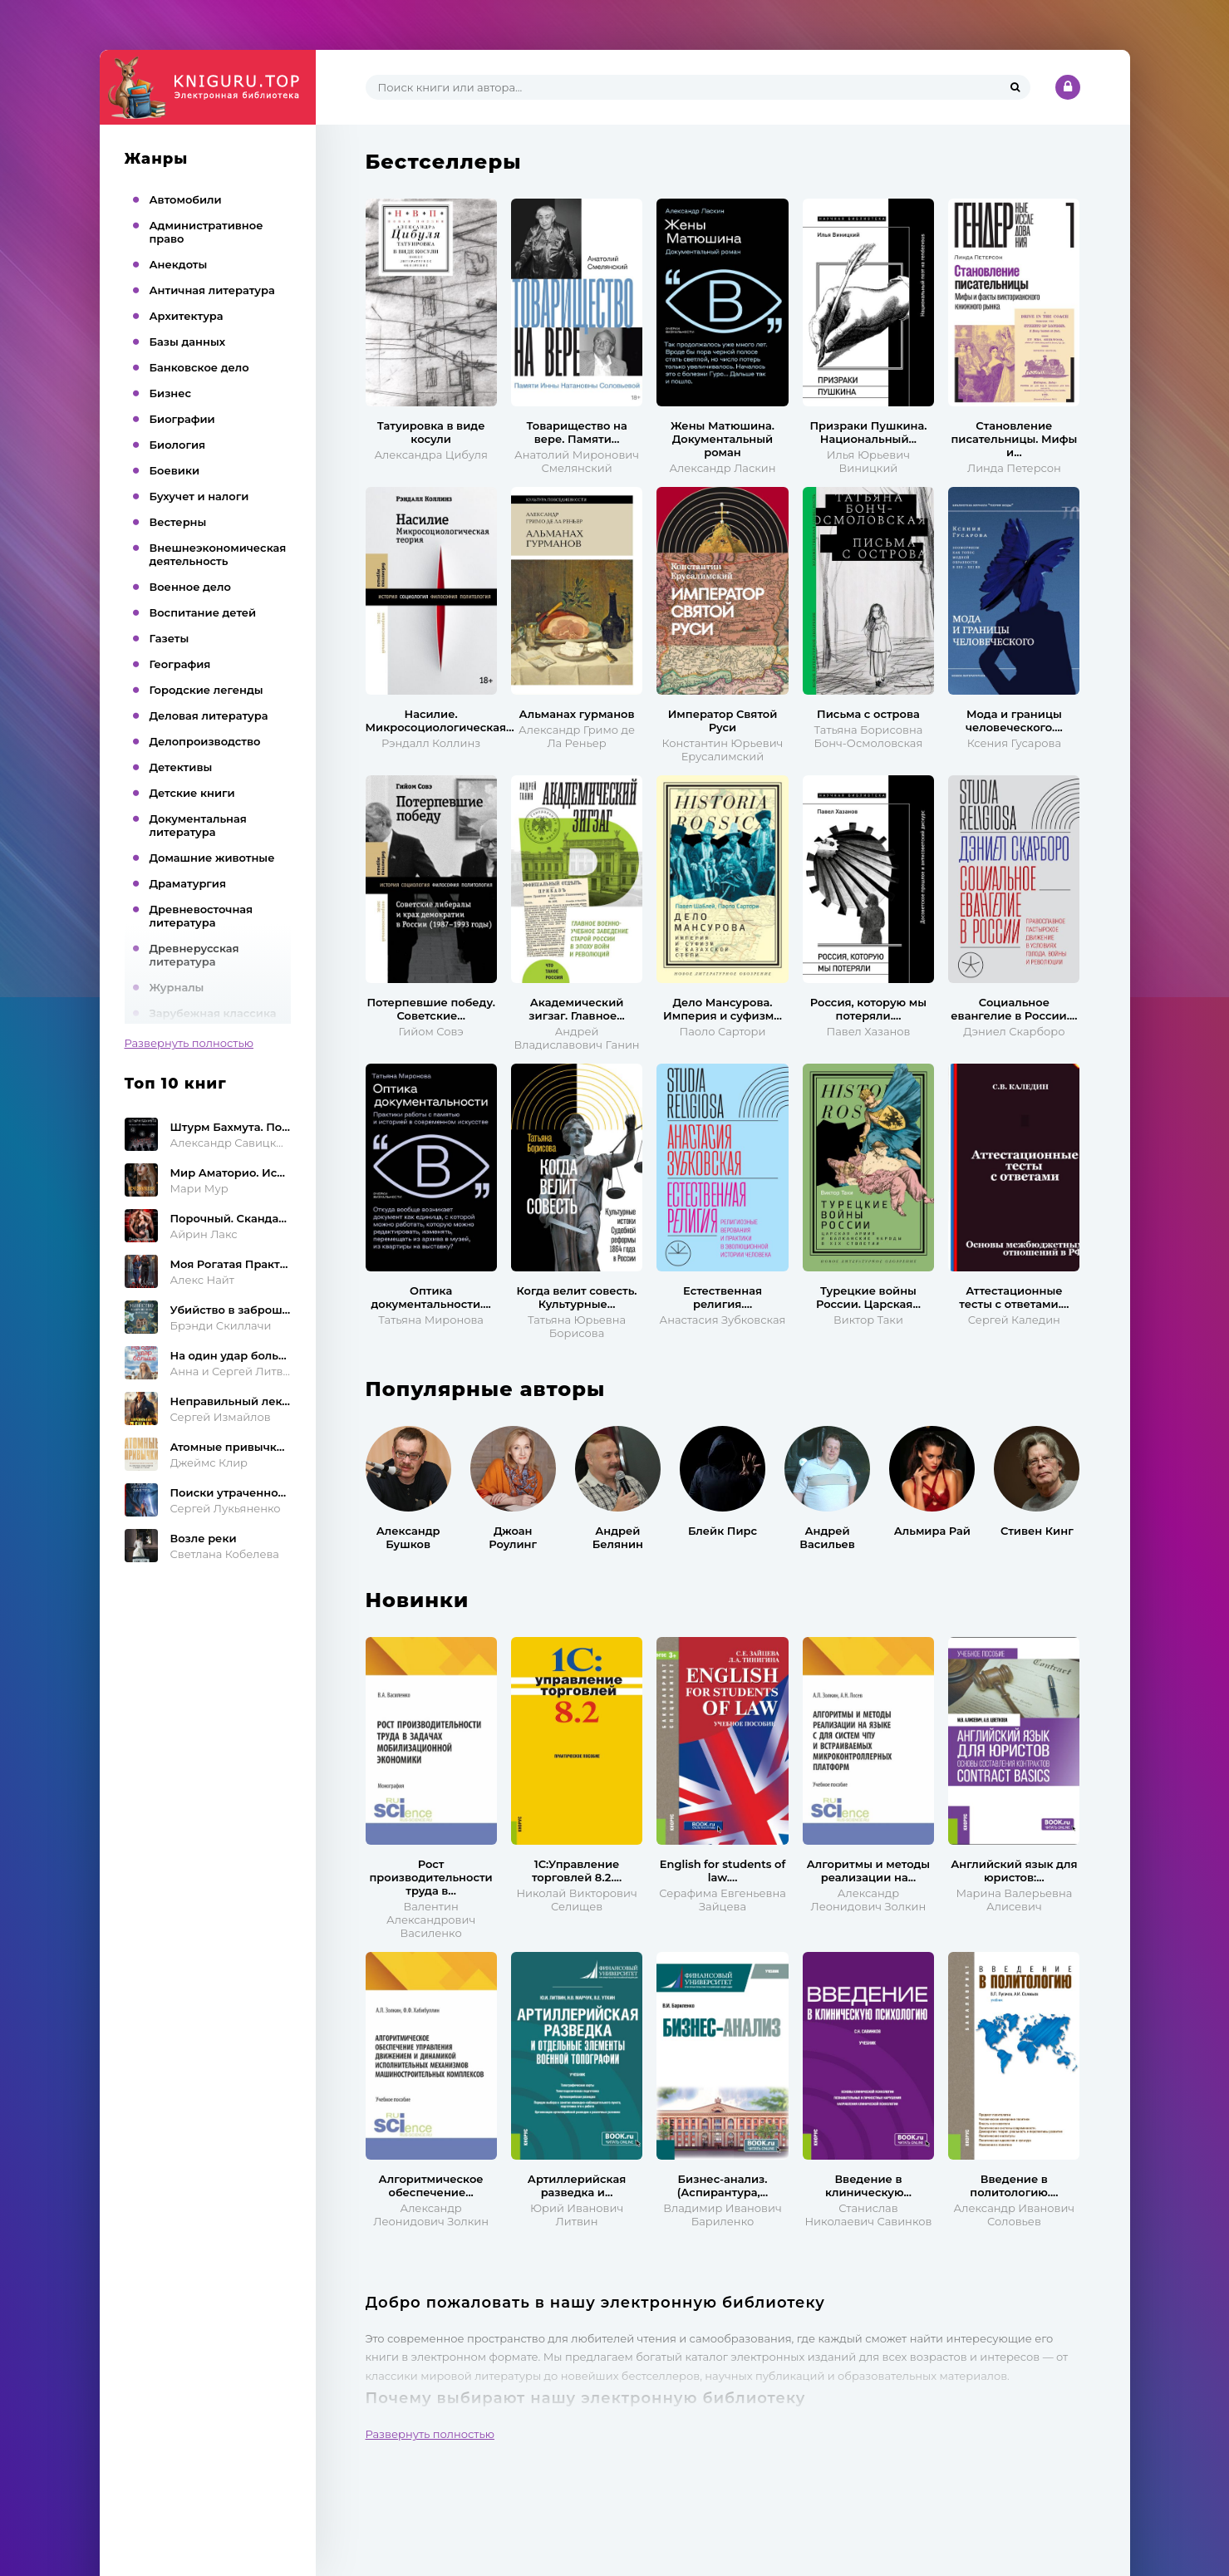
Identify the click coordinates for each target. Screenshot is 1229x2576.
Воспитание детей (203, 612)
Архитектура (187, 315)
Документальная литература (198, 825)
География (180, 664)
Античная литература (212, 290)
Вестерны (178, 521)
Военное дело (190, 586)
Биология (178, 444)
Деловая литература (209, 715)
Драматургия (188, 883)
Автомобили (186, 199)
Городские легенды (206, 689)
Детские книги (192, 792)
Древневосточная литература (201, 915)
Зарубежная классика (213, 1013)
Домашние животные (212, 857)
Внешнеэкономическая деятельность (218, 554)
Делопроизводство (205, 741)
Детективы (181, 767)
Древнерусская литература (194, 954)
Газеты (169, 638)
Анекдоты (179, 264)
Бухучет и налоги (199, 496)
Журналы (177, 987)
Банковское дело (199, 367)
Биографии (182, 418)
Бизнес (171, 393)
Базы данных (188, 341)
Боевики (175, 470)
